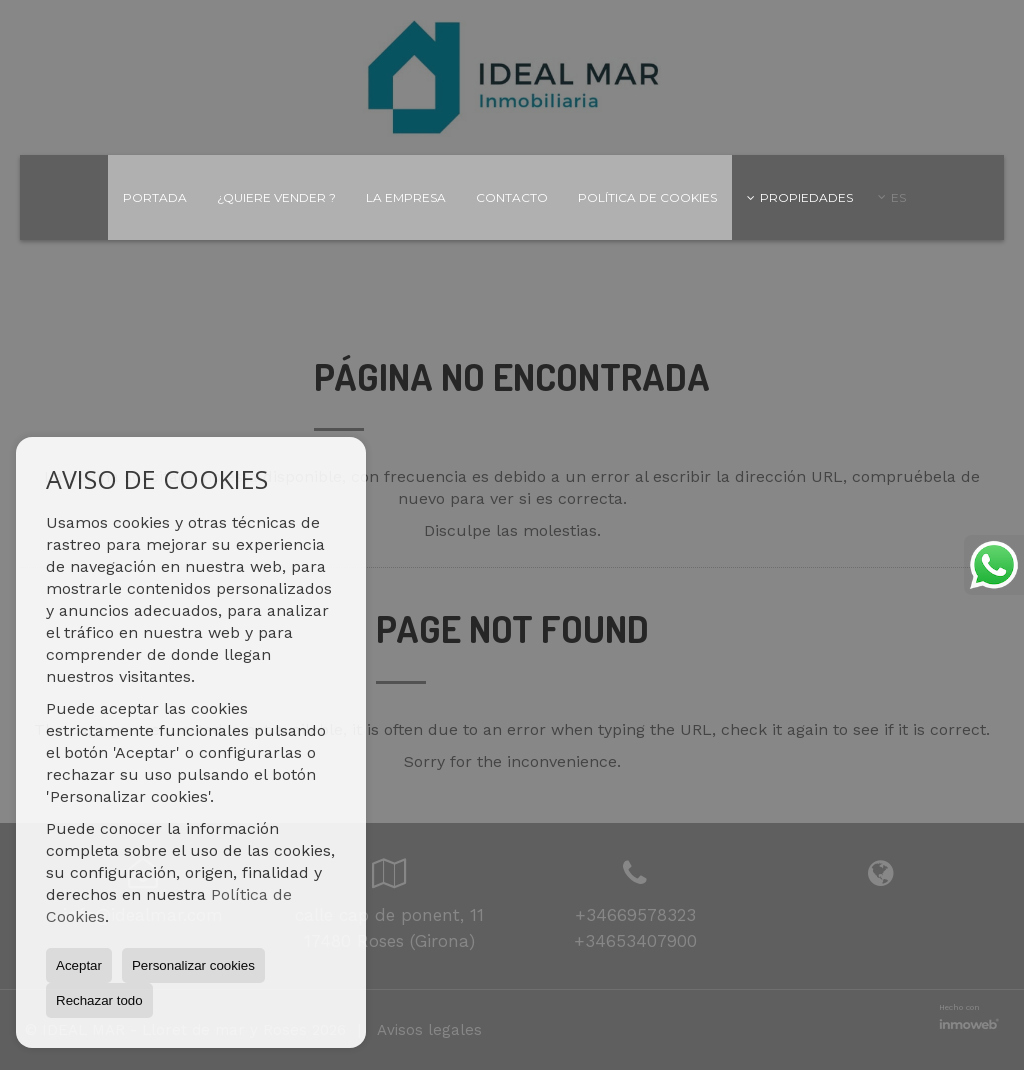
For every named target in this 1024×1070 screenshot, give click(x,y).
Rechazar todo (99, 1000)
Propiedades (800, 197)
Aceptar (79, 965)
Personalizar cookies (193, 965)
